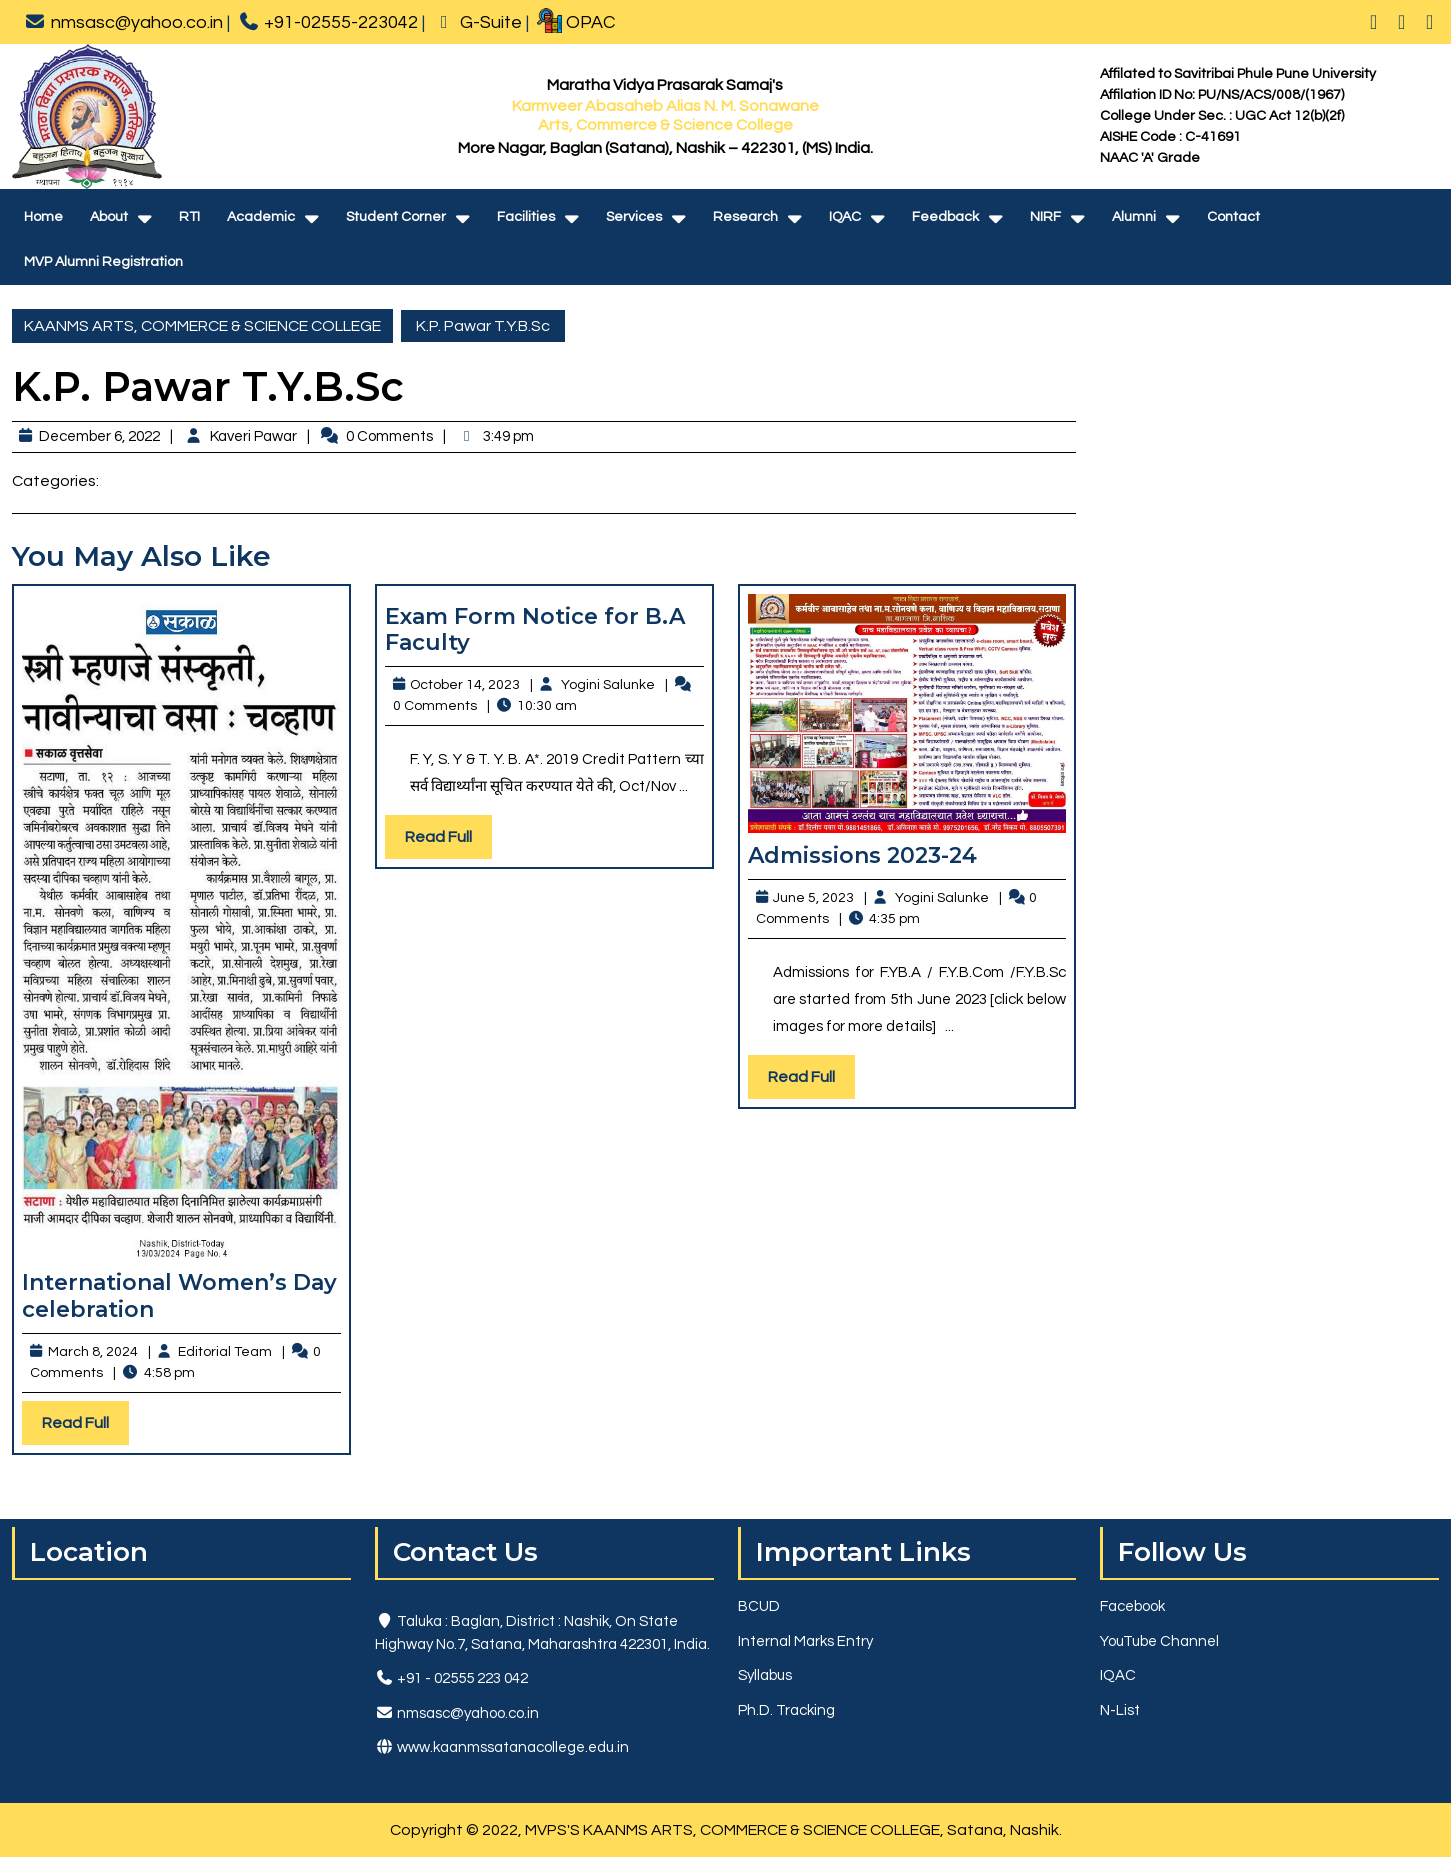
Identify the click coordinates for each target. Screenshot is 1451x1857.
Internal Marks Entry (805, 1641)
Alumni (1134, 217)
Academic (261, 217)
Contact (1233, 217)
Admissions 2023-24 (862, 855)
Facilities (526, 217)
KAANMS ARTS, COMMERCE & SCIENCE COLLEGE (202, 326)
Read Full (85, 1427)
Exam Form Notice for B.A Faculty (535, 629)
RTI (189, 217)
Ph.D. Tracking (786, 1710)
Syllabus (765, 1675)
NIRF (1045, 217)
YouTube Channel (1159, 1641)
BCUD (759, 1606)
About (109, 217)
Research (745, 217)
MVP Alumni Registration (103, 262)
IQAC (845, 217)
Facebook (1132, 1606)
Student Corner (396, 217)
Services (634, 217)
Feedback (945, 217)
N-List (1120, 1710)
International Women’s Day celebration (179, 1295)
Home (43, 217)
